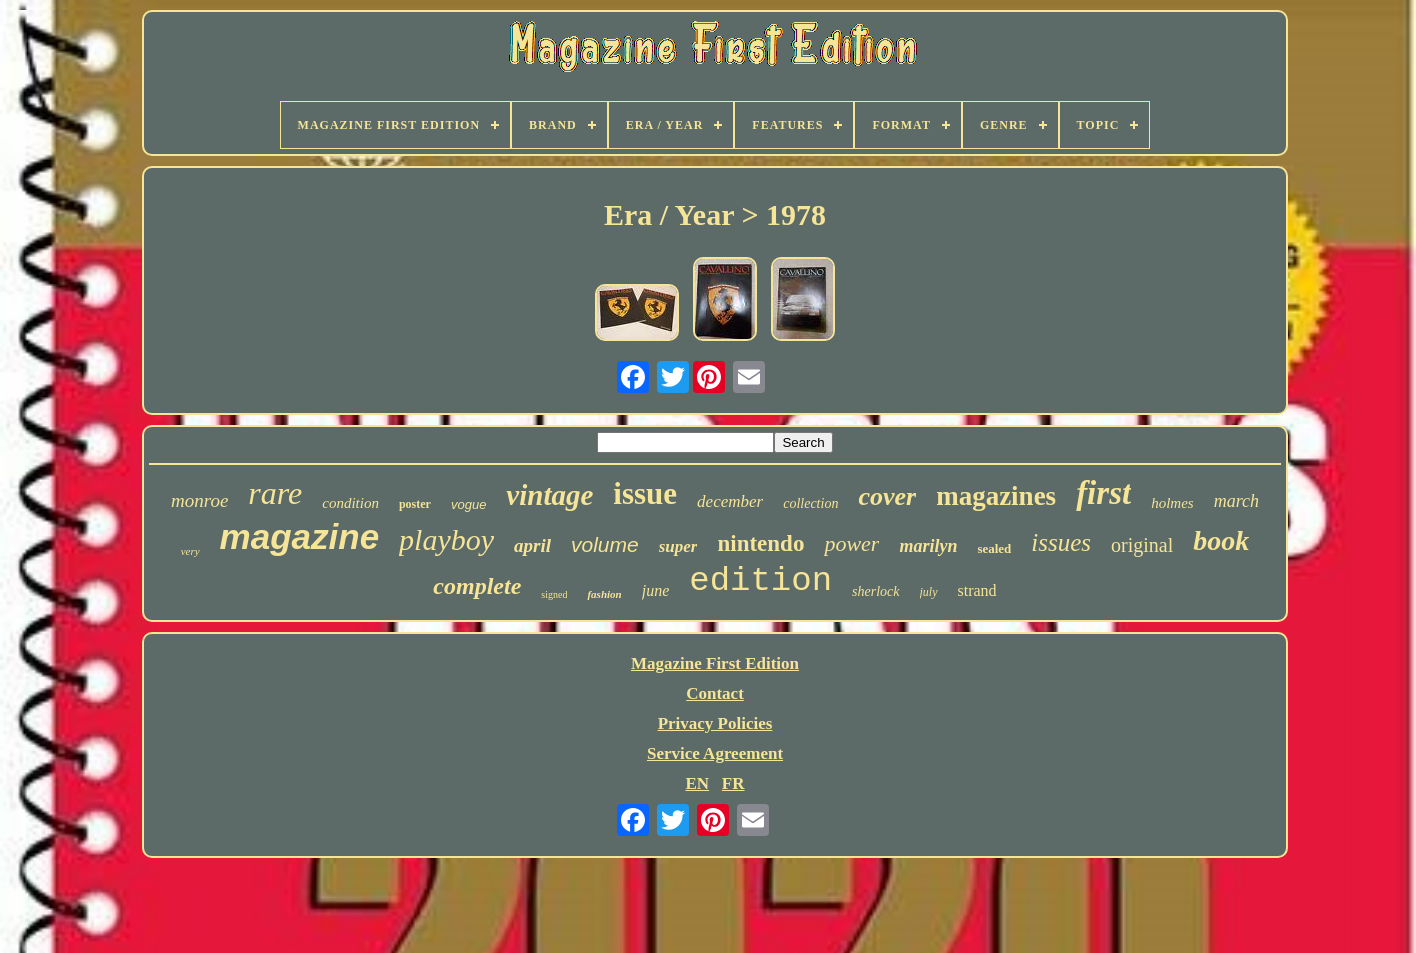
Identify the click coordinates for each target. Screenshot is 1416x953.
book (1221, 540)
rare (275, 493)
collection (810, 503)
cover (887, 496)
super (678, 546)
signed (554, 594)
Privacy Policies (715, 723)
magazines (996, 496)
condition (350, 503)
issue (645, 493)
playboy (446, 539)
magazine (300, 536)
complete (477, 586)
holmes (1172, 503)
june (656, 590)
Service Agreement (715, 753)
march (1236, 501)
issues (1061, 542)
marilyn (928, 546)
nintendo (760, 543)
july (929, 592)
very (190, 551)
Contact (715, 693)
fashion (604, 594)
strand (977, 590)
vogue (468, 504)
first (1103, 493)
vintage (549, 495)
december (730, 501)
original (1142, 545)
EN (697, 783)
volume (605, 544)
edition (760, 581)
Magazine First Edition (715, 663)
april (532, 545)
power (851, 543)
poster (415, 504)
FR (733, 783)
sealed (994, 548)
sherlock (875, 591)
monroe (199, 500)
